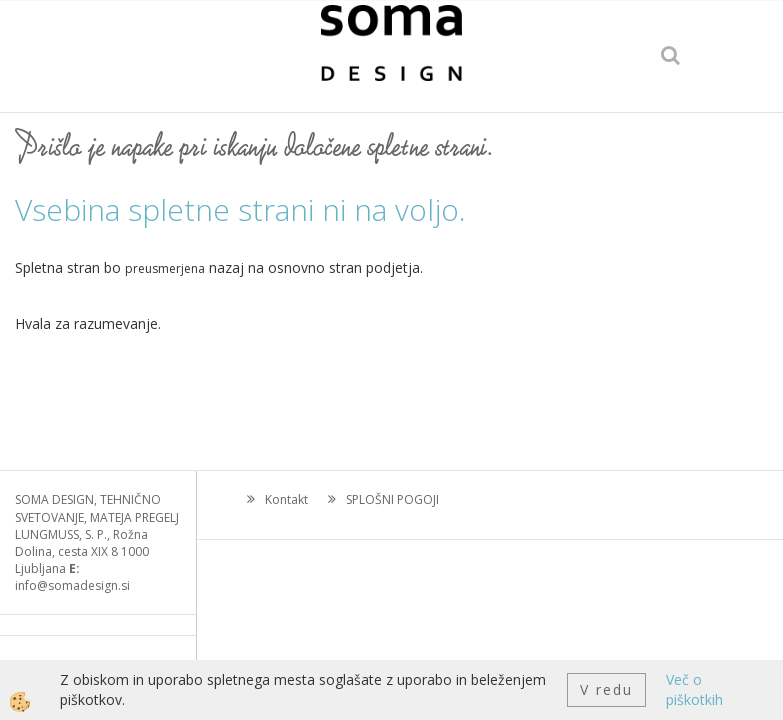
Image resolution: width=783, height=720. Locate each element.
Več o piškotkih (694, 689)
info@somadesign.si (72, 585)
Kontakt (286, 499)
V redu (606, 689)
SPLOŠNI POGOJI (392, 499)
